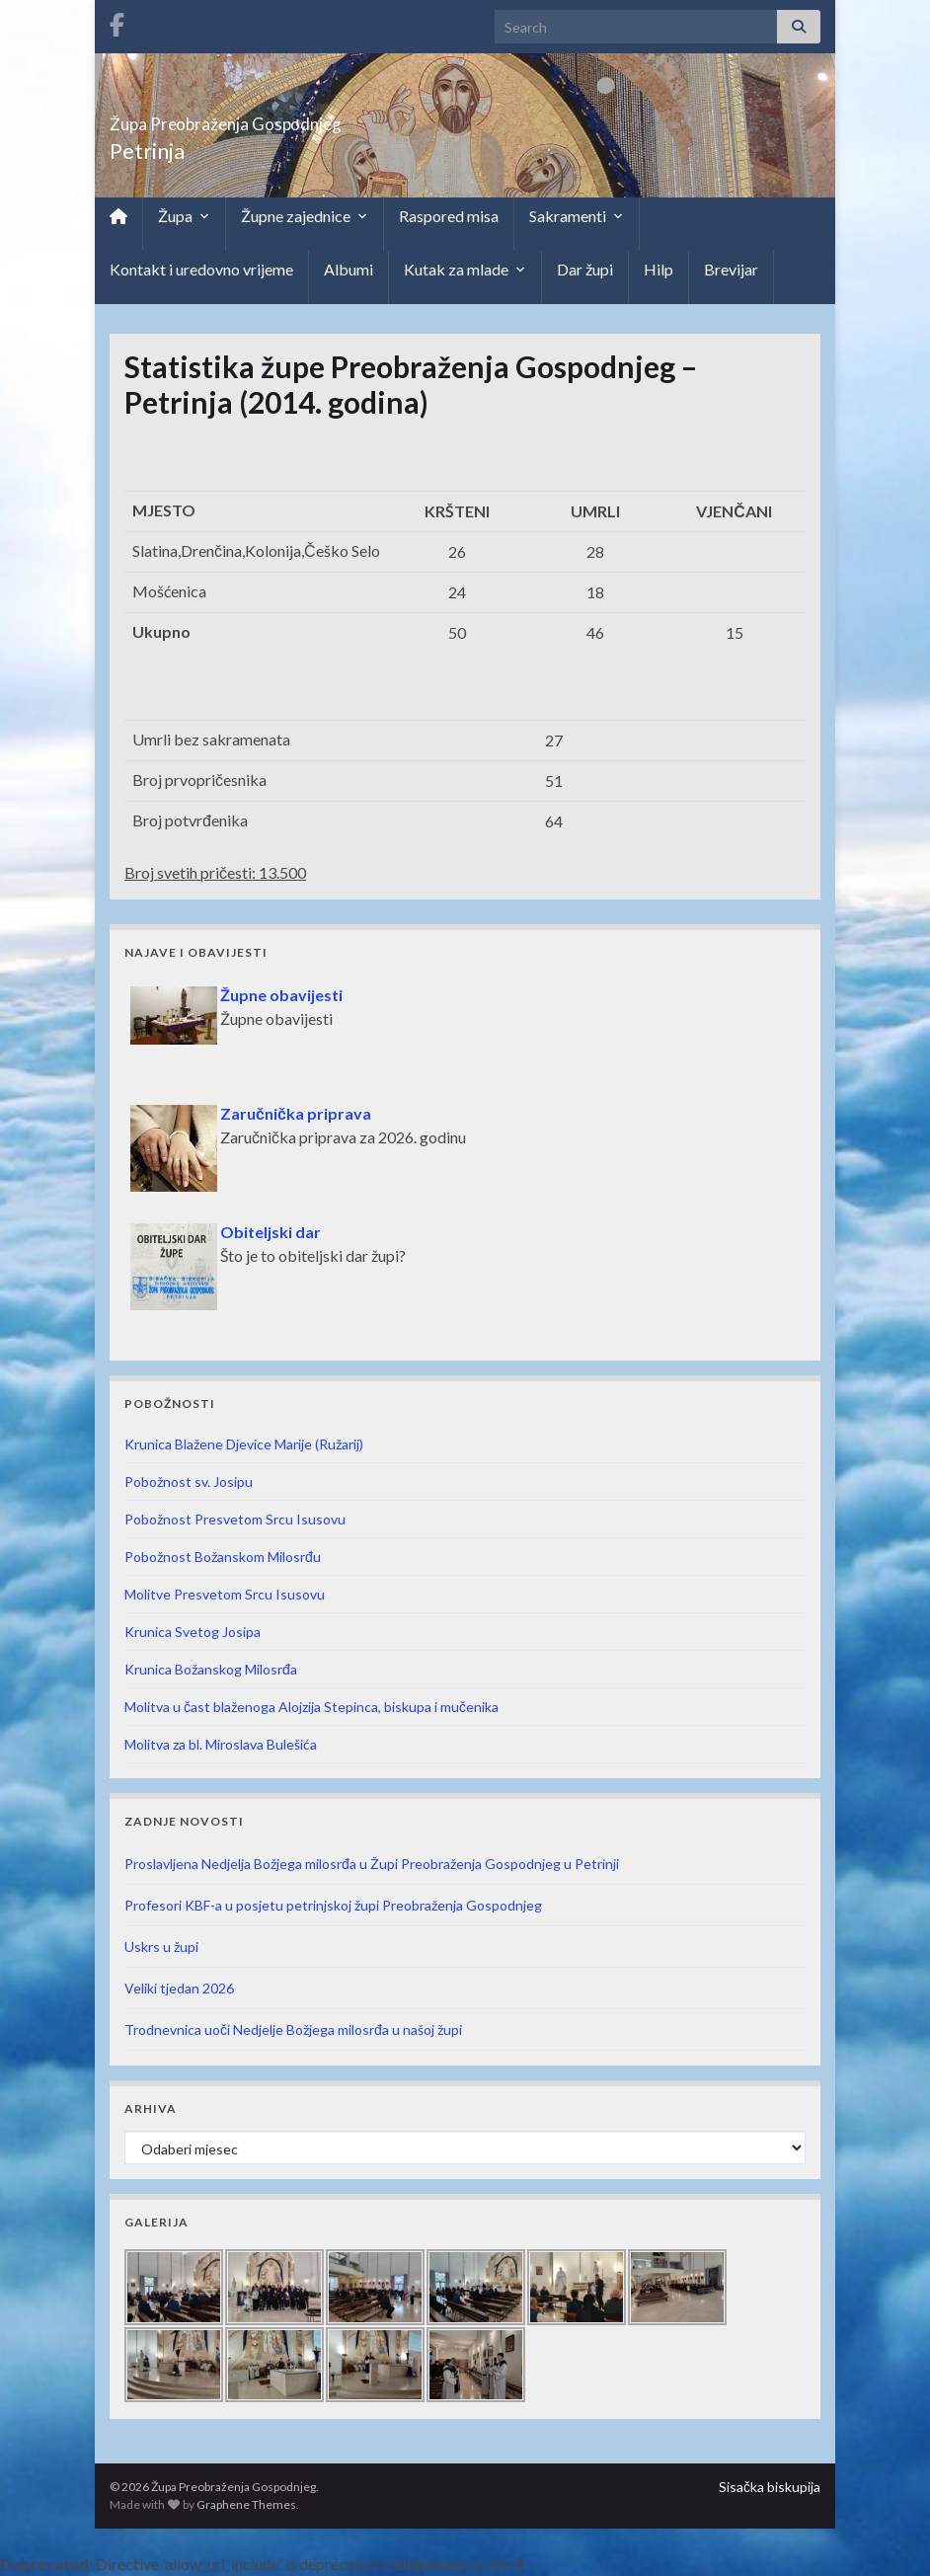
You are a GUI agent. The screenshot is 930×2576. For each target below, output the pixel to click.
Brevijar (731, 269)
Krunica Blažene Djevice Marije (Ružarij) (243, 1444)
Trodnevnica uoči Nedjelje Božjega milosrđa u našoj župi (293, 2029)
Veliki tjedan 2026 (179, 1988)
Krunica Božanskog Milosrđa (210, 1669)
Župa (184, 216)
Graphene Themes (246, 2504)
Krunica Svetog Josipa (192, 1631)
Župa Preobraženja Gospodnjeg (307, 118)
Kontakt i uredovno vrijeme (201, 269)
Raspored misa (449, 215)
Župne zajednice (304, 216)
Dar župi (585, 269)
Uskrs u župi (161, 1946)
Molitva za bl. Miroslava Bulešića (220, 1744)
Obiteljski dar (270, 1231)
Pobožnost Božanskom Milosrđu (222, 1556)
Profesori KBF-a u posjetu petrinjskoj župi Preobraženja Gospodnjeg (333, 1905)
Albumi (348, 269)
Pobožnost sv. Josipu (188, 1481)
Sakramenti (576, 216)
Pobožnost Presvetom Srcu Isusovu (235, 1519)
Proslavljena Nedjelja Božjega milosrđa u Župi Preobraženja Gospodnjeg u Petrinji (371, 1863)
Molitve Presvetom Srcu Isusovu (224, 1594)
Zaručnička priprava (295, 1113)
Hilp (658, 269)
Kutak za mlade (465, 269)
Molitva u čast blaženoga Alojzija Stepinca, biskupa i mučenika (311, 1706)
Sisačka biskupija (769, 2486)
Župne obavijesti (281, 994)
